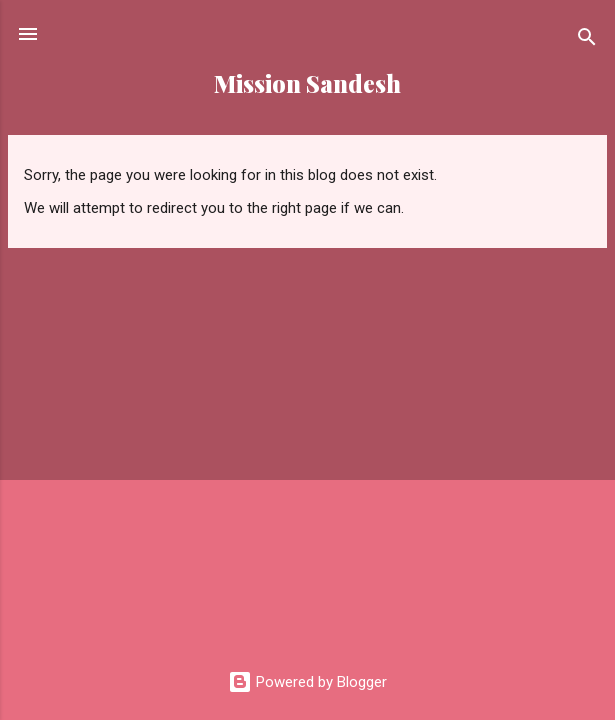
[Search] (587, 40)
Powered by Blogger (307, 682)
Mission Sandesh (307, 83)
